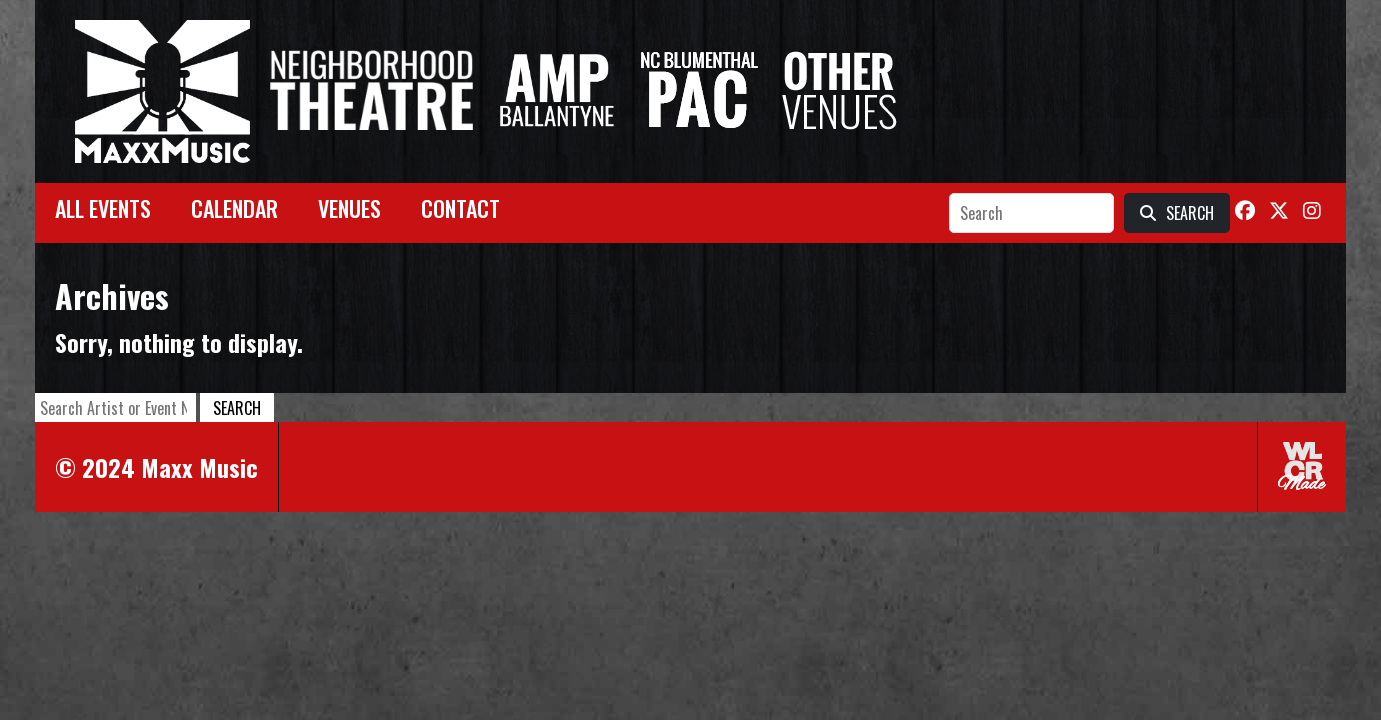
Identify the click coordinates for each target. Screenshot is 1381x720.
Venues (349, 208)
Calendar (234, 208)
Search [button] (237, 408)
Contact (460, 208)
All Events (103, 208)
